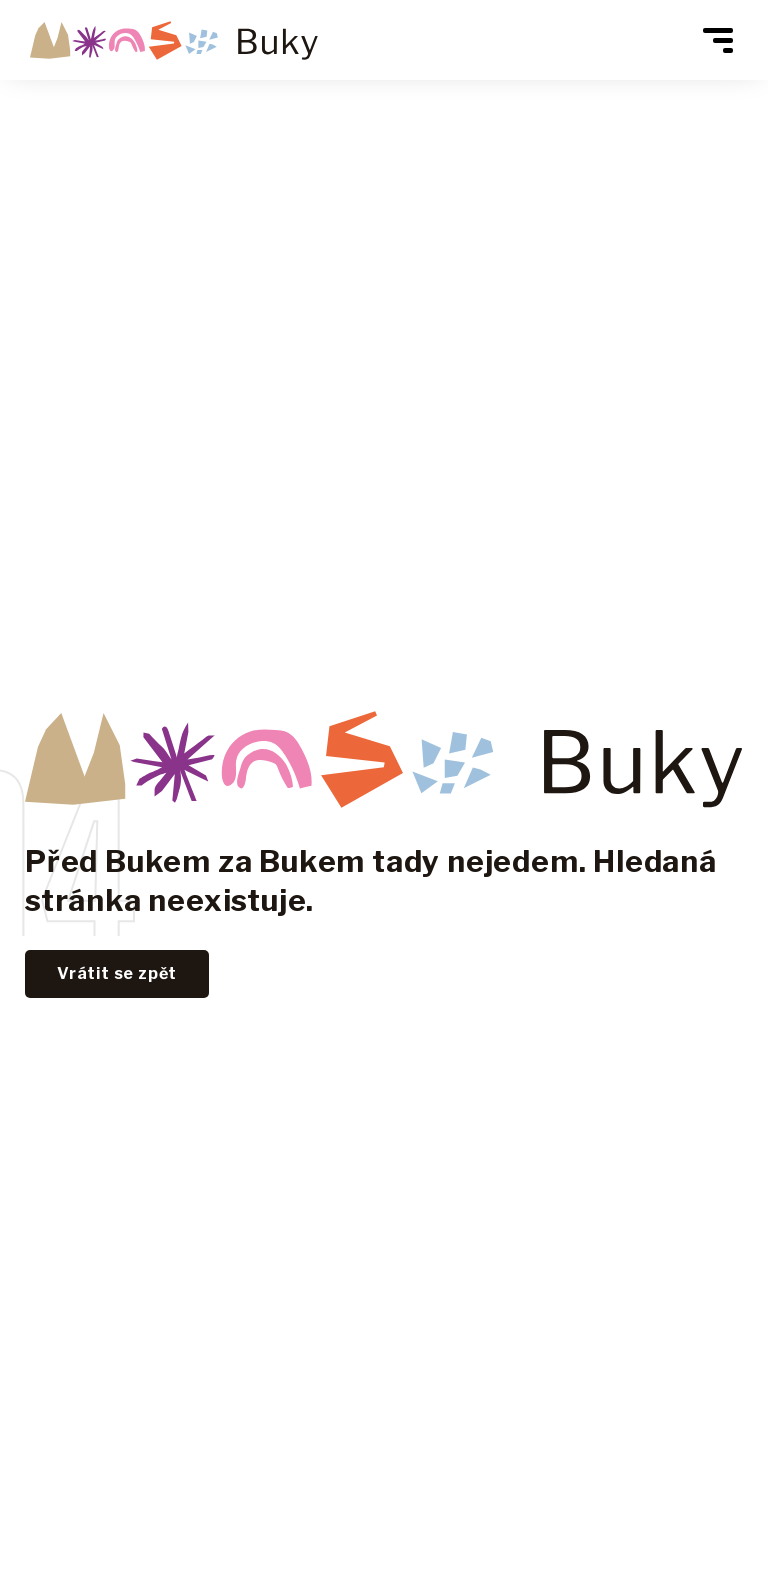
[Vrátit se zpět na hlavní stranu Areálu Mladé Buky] (174, 40)
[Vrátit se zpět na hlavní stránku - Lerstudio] (117, 974)
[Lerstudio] (384, 757)
